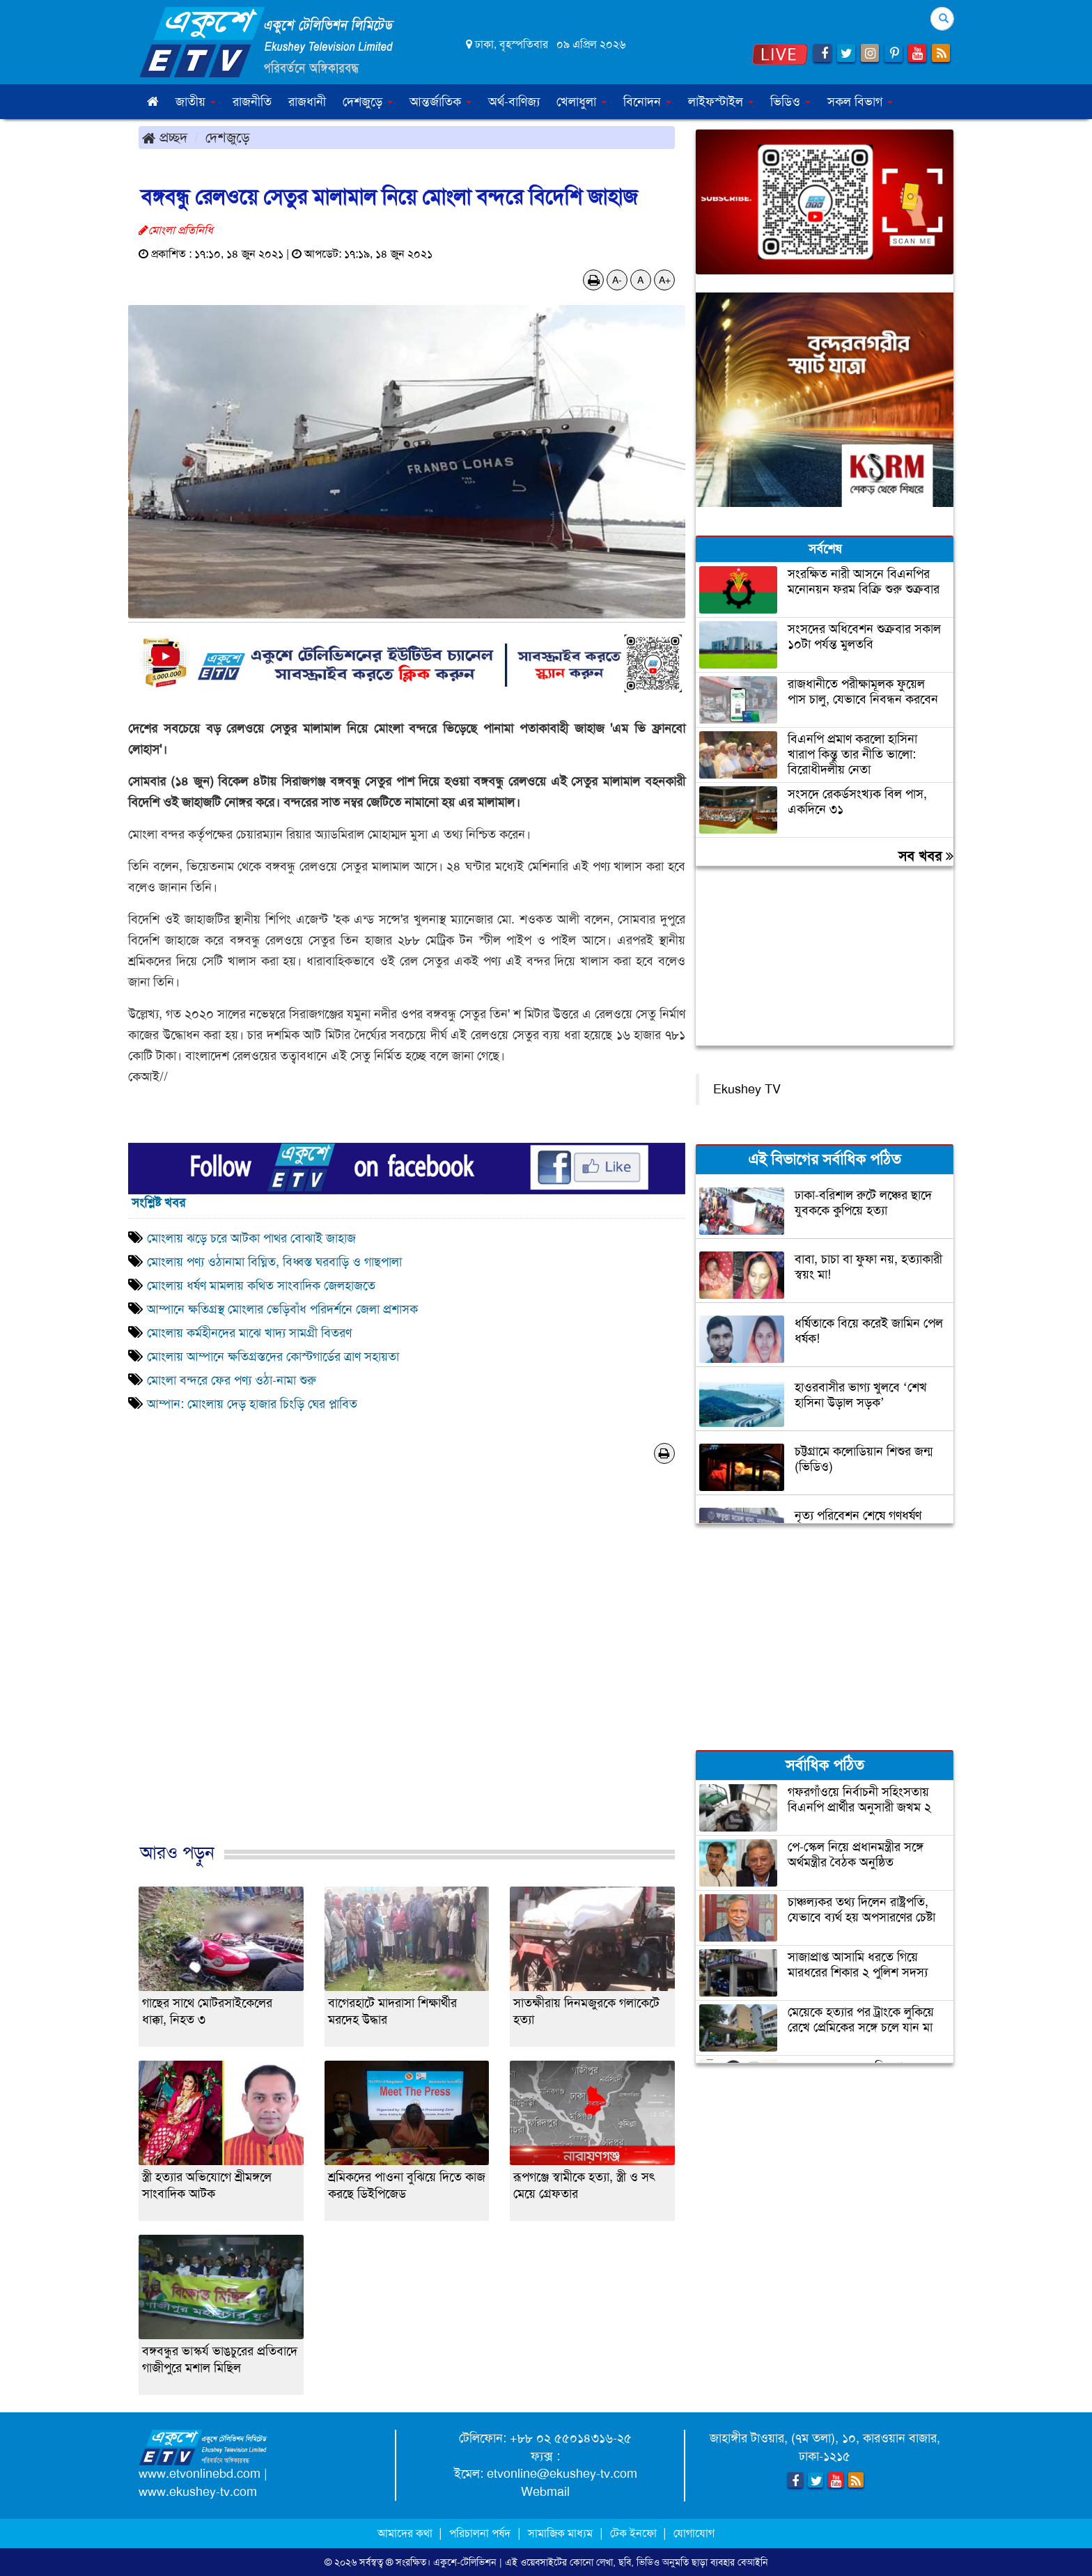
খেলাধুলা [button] (581, 101)
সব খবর (925, 856)
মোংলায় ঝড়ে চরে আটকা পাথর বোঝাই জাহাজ (251, 1238)
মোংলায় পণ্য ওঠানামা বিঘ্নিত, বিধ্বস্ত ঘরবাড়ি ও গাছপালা (276, 1262)
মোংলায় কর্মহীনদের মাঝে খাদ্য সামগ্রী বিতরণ (249, 1333)
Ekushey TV (747, 1089)
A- (617, 280)
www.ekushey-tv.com (198, 2491)
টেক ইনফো (635, 2533)
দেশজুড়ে (227, 137)
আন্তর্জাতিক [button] (440, 101)
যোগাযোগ (694, 2533)
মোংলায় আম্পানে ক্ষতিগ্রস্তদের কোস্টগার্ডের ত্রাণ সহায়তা (273, 1356)
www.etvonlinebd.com (199, 2473)
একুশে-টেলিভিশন (465, 2562)
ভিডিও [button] (790, 101)
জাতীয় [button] (196, 101)
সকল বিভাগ (860, 101)
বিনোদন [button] (647, 101)
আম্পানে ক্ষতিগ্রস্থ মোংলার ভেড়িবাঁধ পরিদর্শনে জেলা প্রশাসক (282, 1309)
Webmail (545, 2491)
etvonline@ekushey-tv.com (562, 2473)
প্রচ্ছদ (164, 137)
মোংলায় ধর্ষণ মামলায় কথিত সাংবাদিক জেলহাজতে (261, 1285)
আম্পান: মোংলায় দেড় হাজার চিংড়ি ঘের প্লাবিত (255, 1404)
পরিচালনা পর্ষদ (479, 2533)
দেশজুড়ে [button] (368, 101)
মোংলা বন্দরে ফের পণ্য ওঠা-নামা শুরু (231, 1380)
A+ (665, 280)
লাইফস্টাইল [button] (721, 101)
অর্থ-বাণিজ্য (514, 101)
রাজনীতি (252, 101)
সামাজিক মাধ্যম (560, 2533)
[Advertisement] (407, 1668)
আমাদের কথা (406, 2533)
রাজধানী (307, 101)
